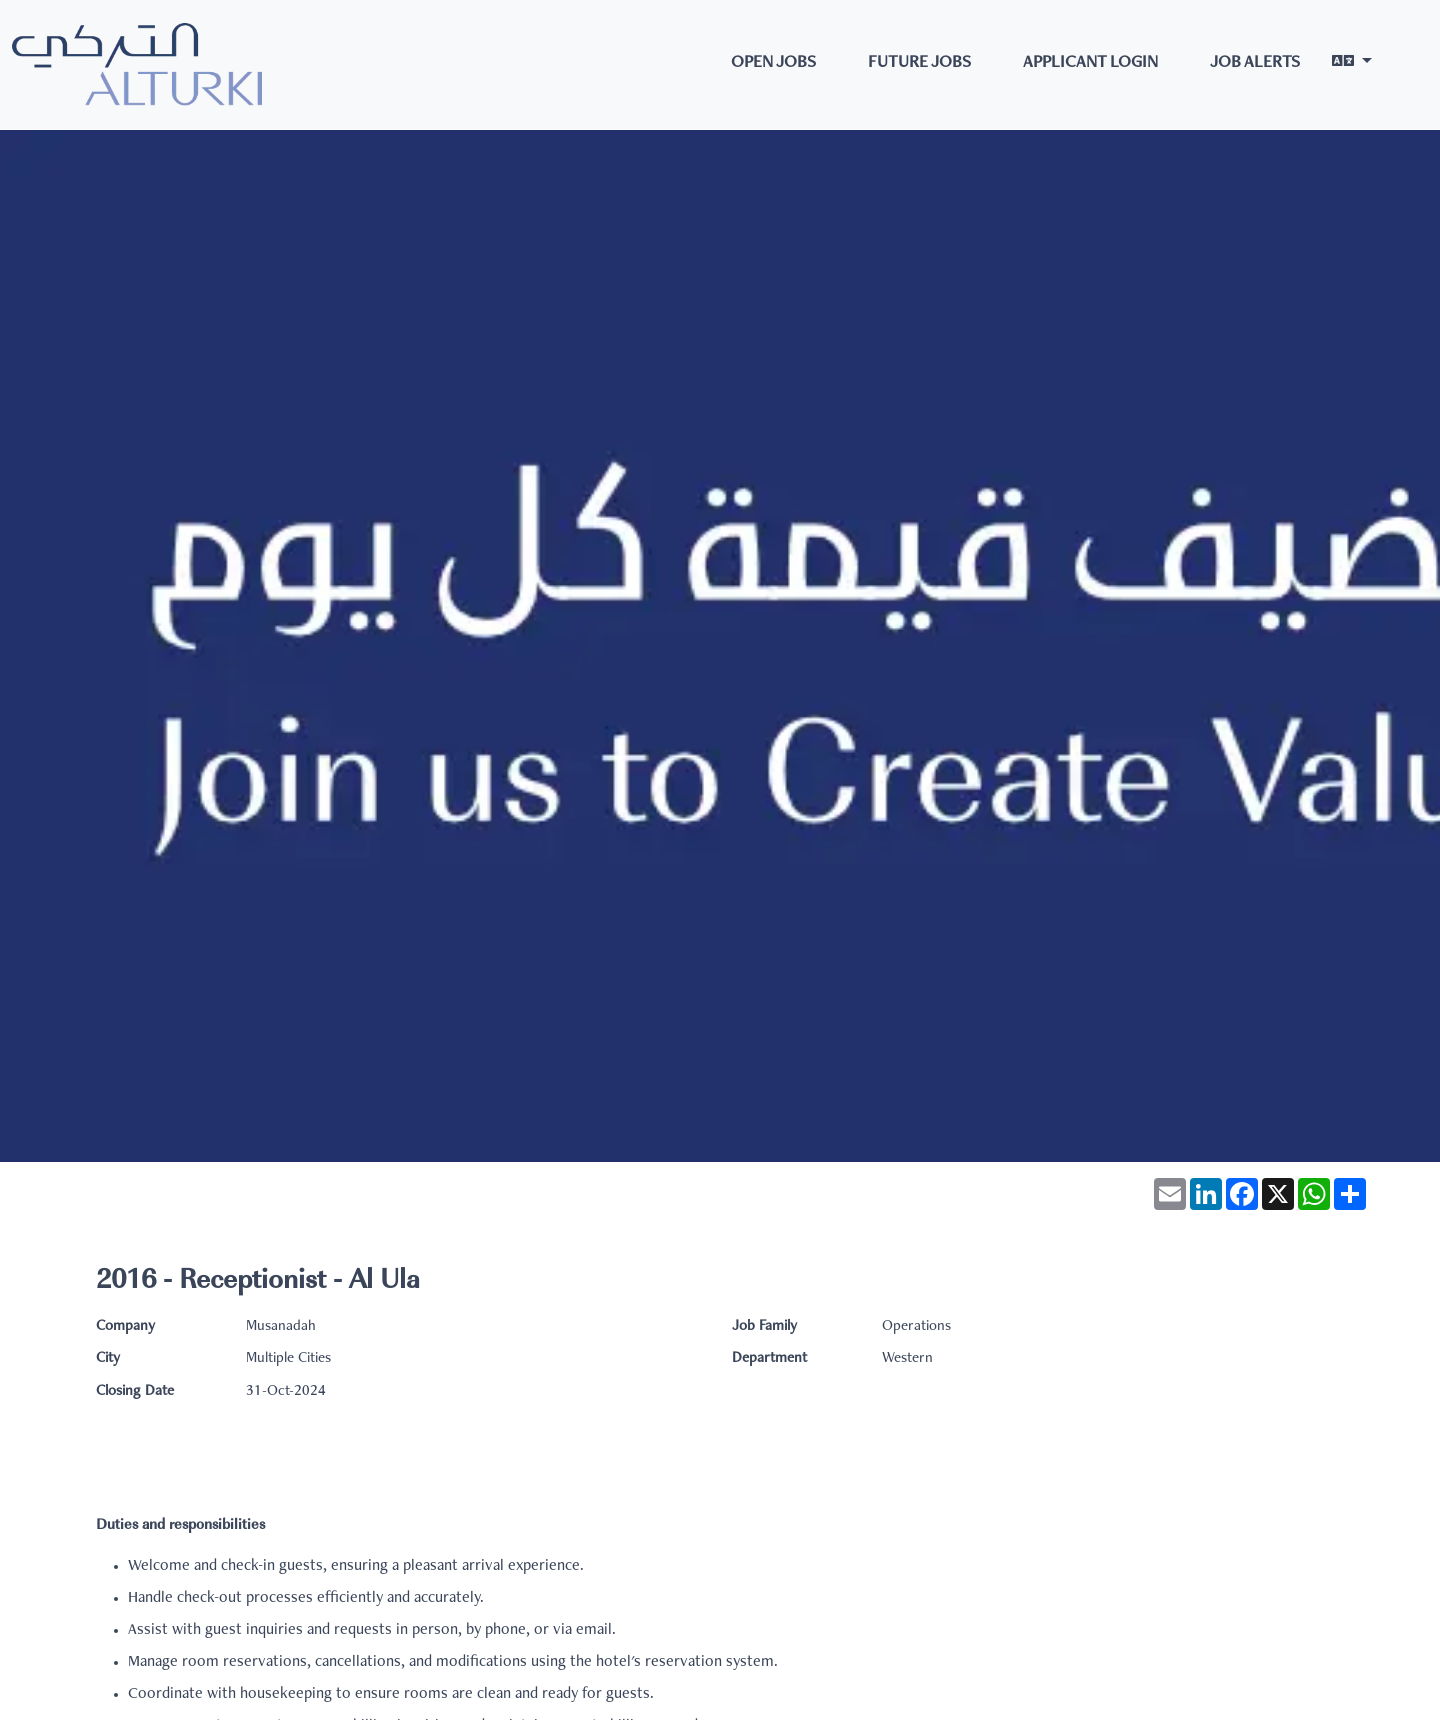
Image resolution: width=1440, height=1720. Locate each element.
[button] (1352, 64)
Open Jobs (773, 63)
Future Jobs (919, 63)
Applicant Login (1090, 63)
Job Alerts (1255, 63)
